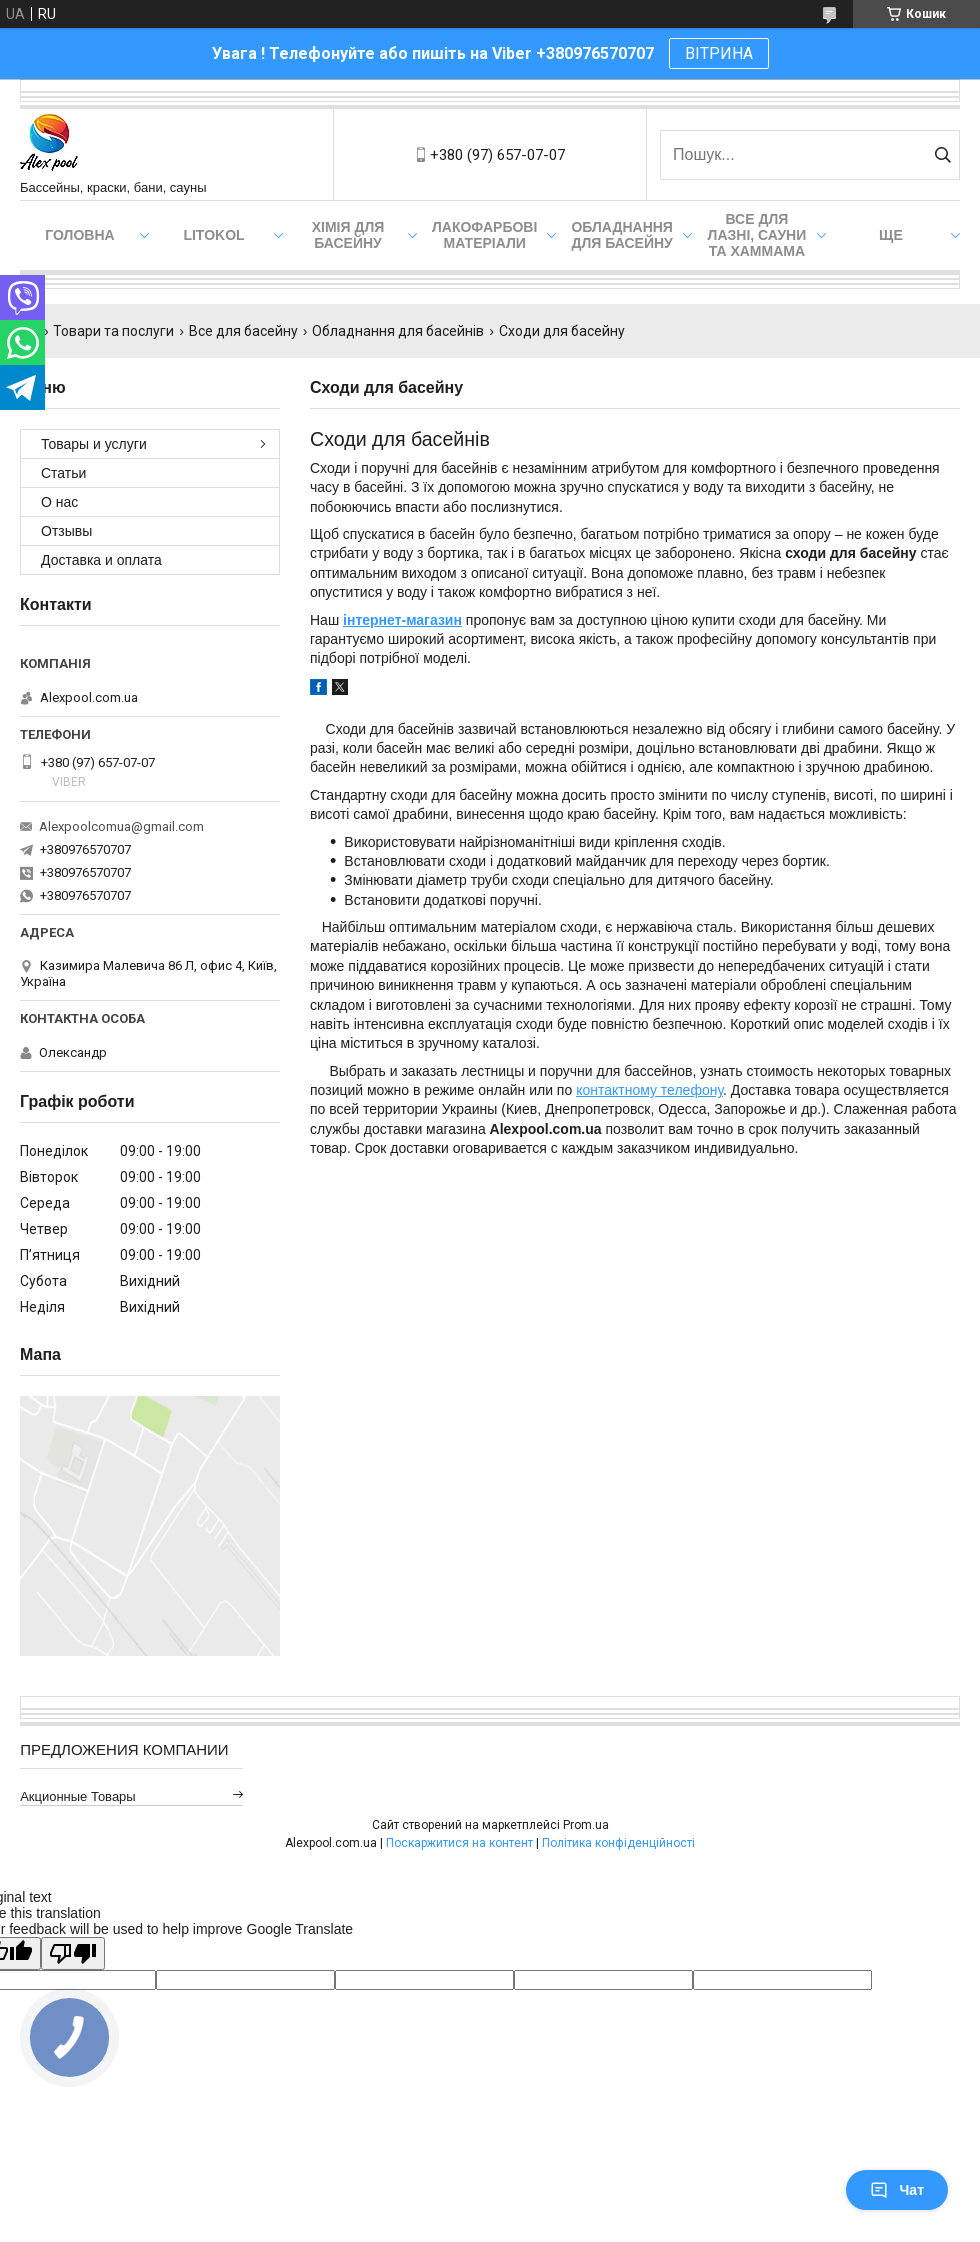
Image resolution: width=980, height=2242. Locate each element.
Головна (79, 235)
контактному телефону (649, 1090)
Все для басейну (243, 331)
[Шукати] (942, 155)
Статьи (63, 473)
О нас (59, 502)
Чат (897, 2190)
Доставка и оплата (101, 560)
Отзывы (66, 531)
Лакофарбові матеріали (484, 235)
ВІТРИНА (719, 53)
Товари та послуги (113, 331)
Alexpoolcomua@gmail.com (121, 826)
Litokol (213, 235)
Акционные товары (78, 1796)
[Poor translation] (73, 1953)
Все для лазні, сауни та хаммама (757, 235)
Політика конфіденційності (618, 1843)
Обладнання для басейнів (398, 331)
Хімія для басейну (348, 235)
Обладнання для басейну (622, 235)
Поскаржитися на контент (459, 1843)
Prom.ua (586, 1825)
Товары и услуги (94, 444)
